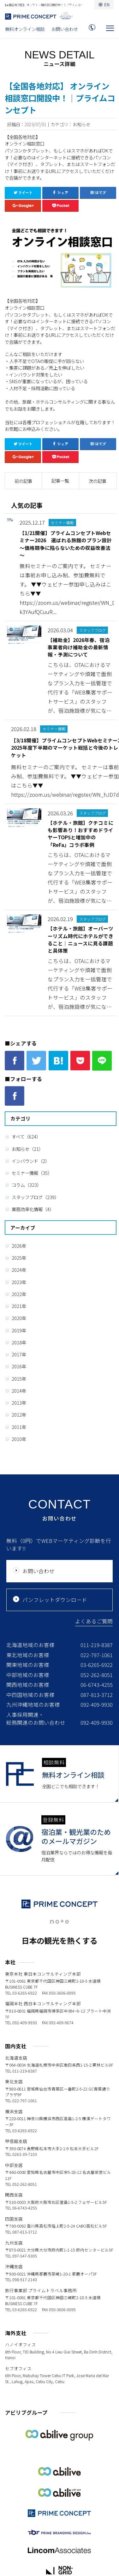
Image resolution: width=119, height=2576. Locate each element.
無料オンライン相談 (25, 29)
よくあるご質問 (94, 1621)
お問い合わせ (64, 29)
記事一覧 (60, 480)
